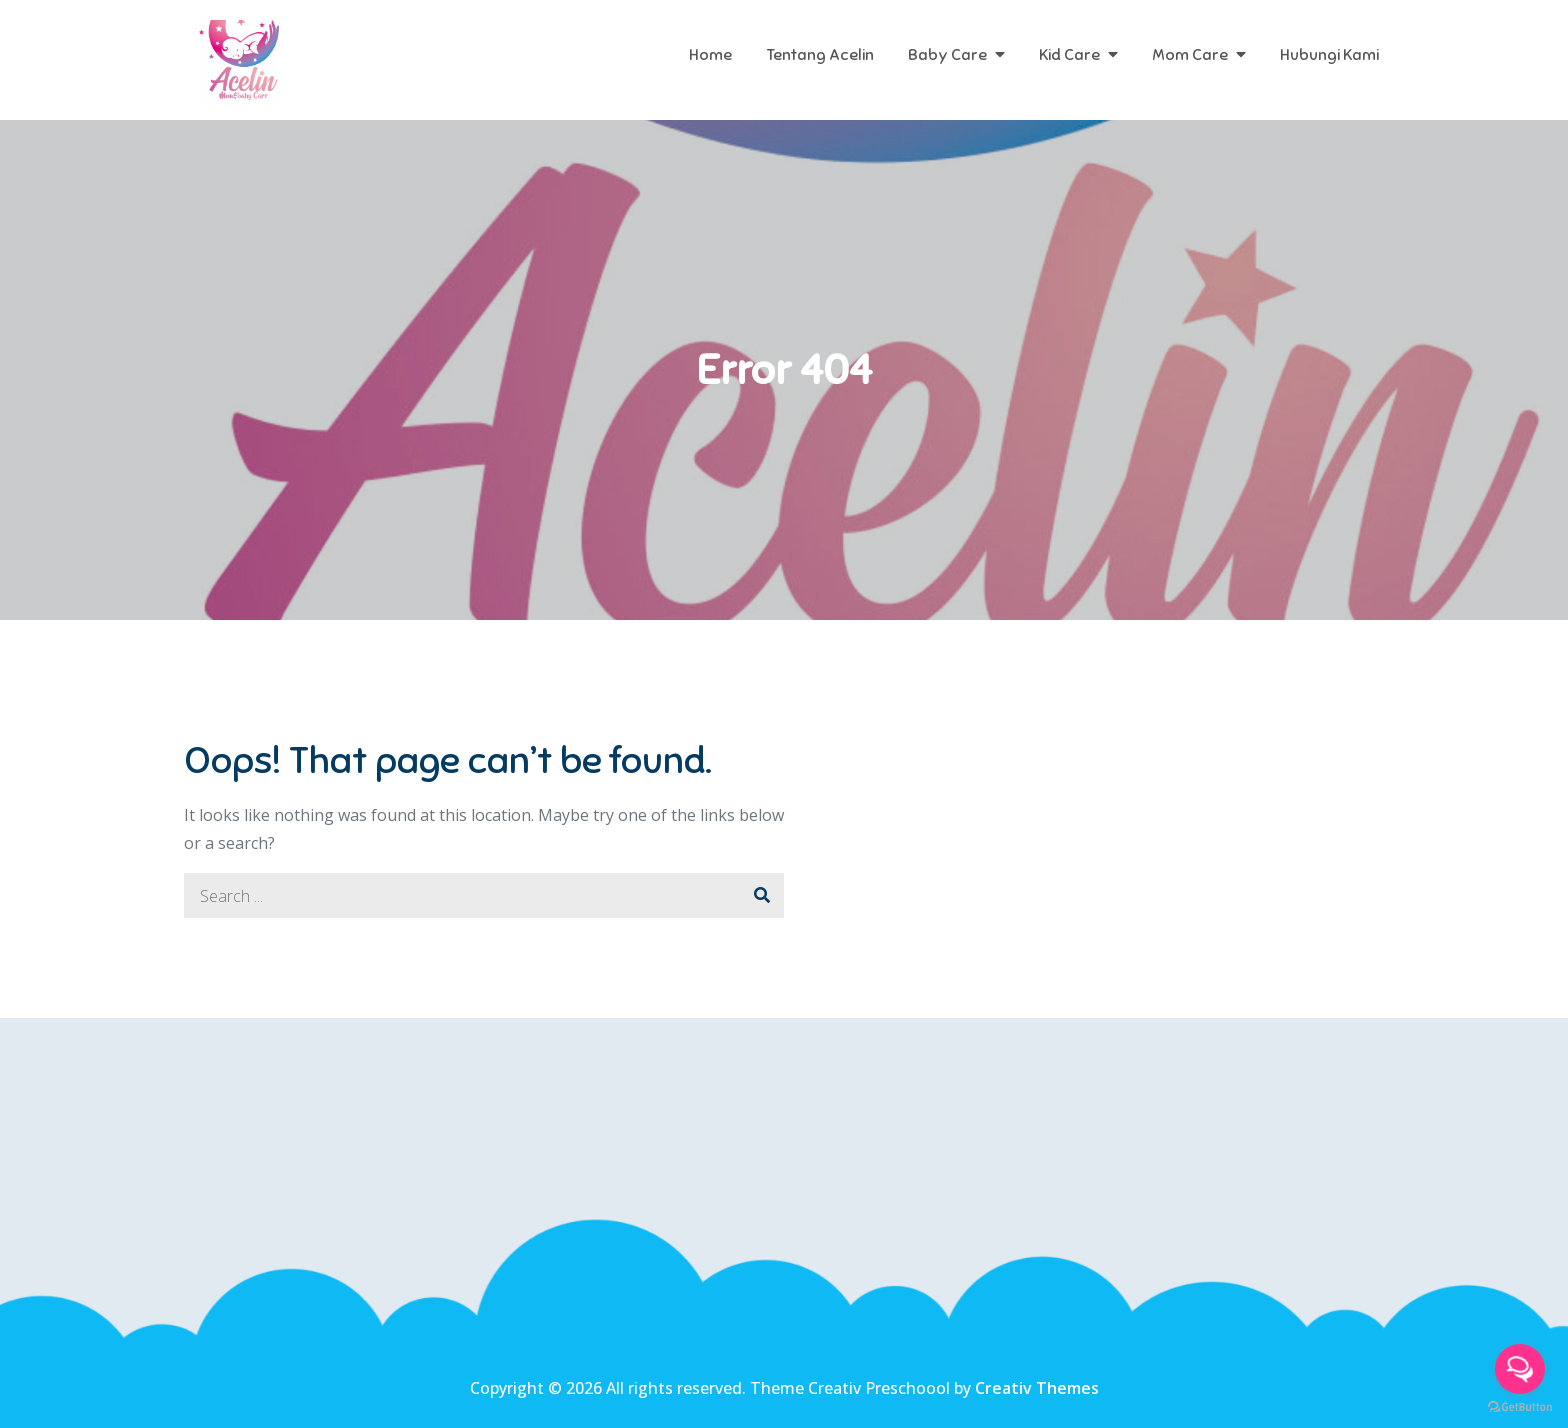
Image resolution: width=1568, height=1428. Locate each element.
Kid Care (1069, 55)
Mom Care (1190, 55)
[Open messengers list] (1520, 1369)
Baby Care (947, 55)
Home (710, 55)
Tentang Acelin (820, 55)
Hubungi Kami (1329, 55)
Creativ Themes (1037, 1388)
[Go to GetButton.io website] (1520, 1407)
